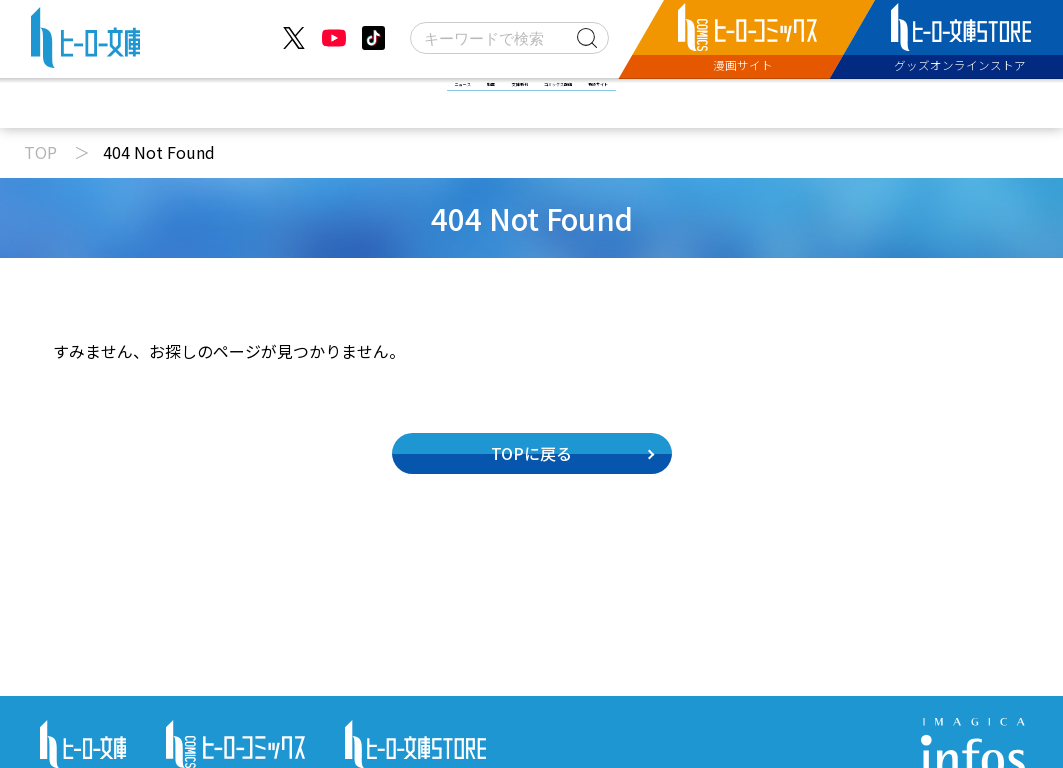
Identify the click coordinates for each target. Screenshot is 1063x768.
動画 (369, 103)
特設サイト (798, 103)
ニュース (256, 103)
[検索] (509, 38)
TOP (40, 152)
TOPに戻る (531, 453)
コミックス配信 (637, 103)
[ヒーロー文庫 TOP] (85, 42)
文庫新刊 (483, 103)
